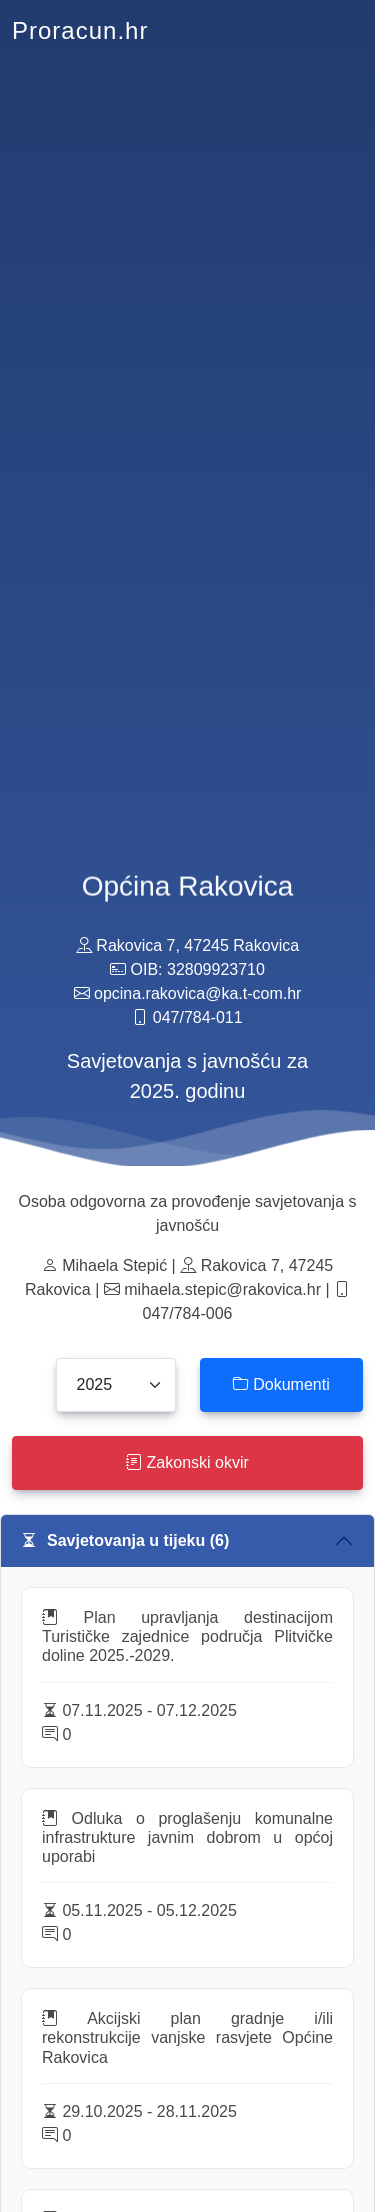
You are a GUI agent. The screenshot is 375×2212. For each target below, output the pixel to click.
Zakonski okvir (187, 1462)
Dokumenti (281, 1384)
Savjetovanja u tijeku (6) (125, 1540)
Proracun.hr (80, 30)
